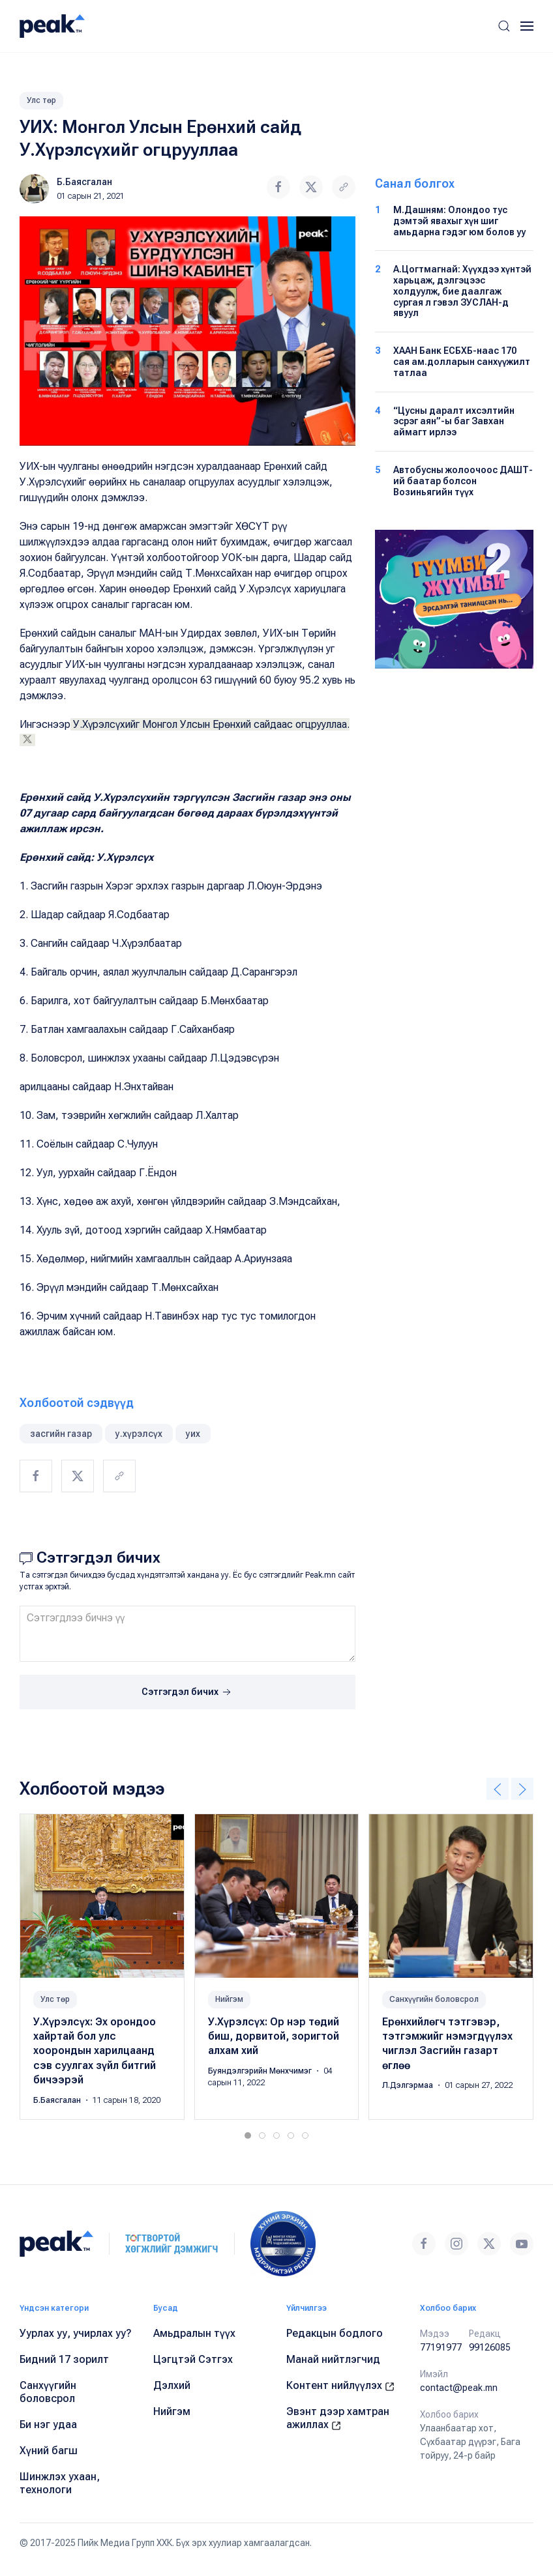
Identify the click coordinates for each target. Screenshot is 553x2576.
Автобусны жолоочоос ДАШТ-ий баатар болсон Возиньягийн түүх (463, 481)
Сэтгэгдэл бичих (187, 1692)
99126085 (490, 2347)
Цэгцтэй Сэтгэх (193, 2359)
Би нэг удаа (48, 2424)
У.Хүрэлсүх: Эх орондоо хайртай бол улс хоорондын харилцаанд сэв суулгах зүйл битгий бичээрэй (94, 2050)
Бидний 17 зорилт (64, 2359)
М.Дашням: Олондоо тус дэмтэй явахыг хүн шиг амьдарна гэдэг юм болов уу (459, 221)
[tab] (248, 2135)
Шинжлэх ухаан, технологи (60, 2483)
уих (193, 1433)
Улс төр (41, 100)
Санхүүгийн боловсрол (434, 1998)
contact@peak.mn (459, 2387)
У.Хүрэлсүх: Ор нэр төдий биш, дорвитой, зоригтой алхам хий (273, 2036)
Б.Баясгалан (84, 182)
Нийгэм (229, 1998)
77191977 (441, 2347)
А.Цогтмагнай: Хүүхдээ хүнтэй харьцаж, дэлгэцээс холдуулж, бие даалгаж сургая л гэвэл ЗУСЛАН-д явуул (462, 291)
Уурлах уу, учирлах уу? (76, 2333)
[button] (504, 26)
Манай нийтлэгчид (333, 2359)
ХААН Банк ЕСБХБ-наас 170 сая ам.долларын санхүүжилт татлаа (461, 361)
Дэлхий (171, 2385)
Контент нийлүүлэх (340, 2385)
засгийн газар (61, 1433)
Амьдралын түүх (194, 2333)
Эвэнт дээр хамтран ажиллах (337, 2418)
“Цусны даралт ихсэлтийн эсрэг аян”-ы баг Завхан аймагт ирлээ (454, 421)
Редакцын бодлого (334, 2333)
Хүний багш (49, 2450)
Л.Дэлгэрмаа (408, 2085)
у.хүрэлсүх (138, 1433)
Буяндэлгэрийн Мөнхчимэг (261, 2071)
